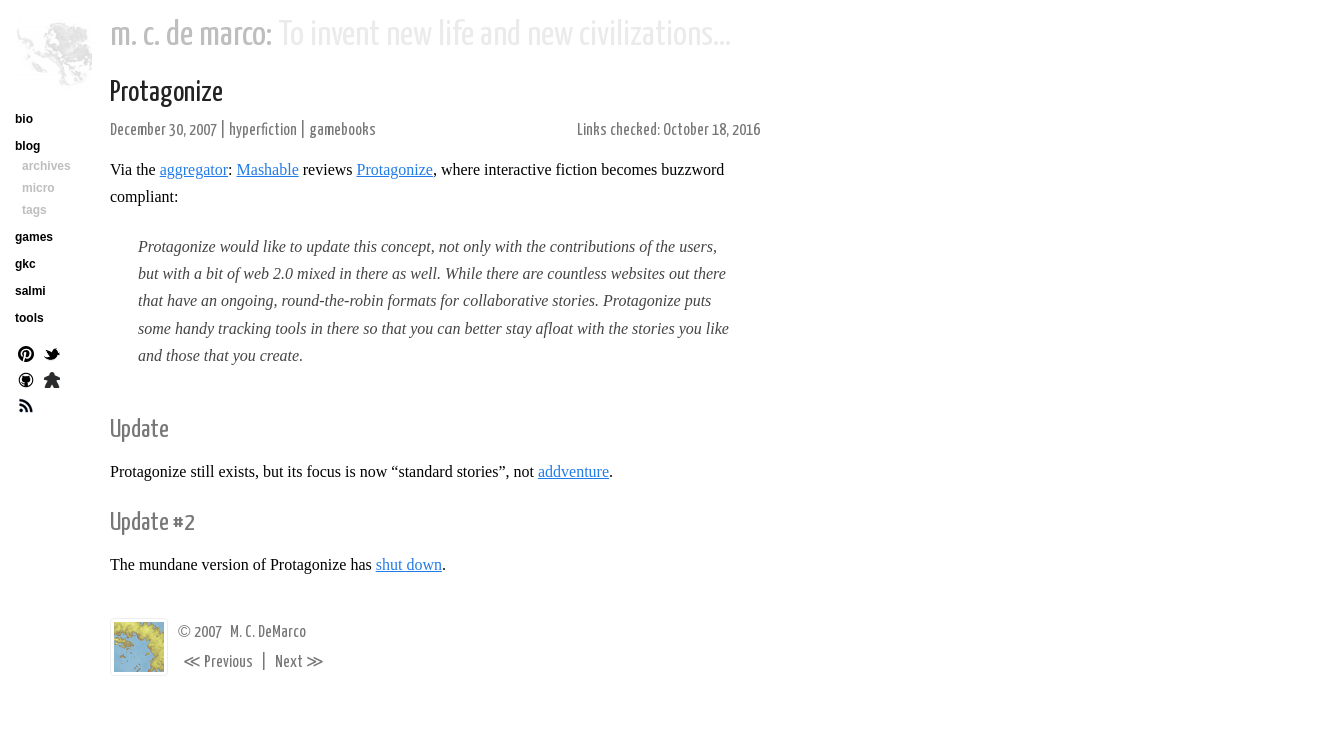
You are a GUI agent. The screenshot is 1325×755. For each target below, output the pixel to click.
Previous (218, 662)
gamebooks (342, 130)
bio (24, 119)
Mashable (268, 169)
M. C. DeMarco (268, 632)
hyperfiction (263, 130)
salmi (30, 291)
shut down (409, 564)
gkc (25, 264)
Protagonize (166, 93)
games (34, 237)
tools (29, 318)
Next (299, 662)
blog (27, 146)
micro (38, 188)
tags (34, 210)
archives (46, 166)
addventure (573, 471)
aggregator (194, 169)
